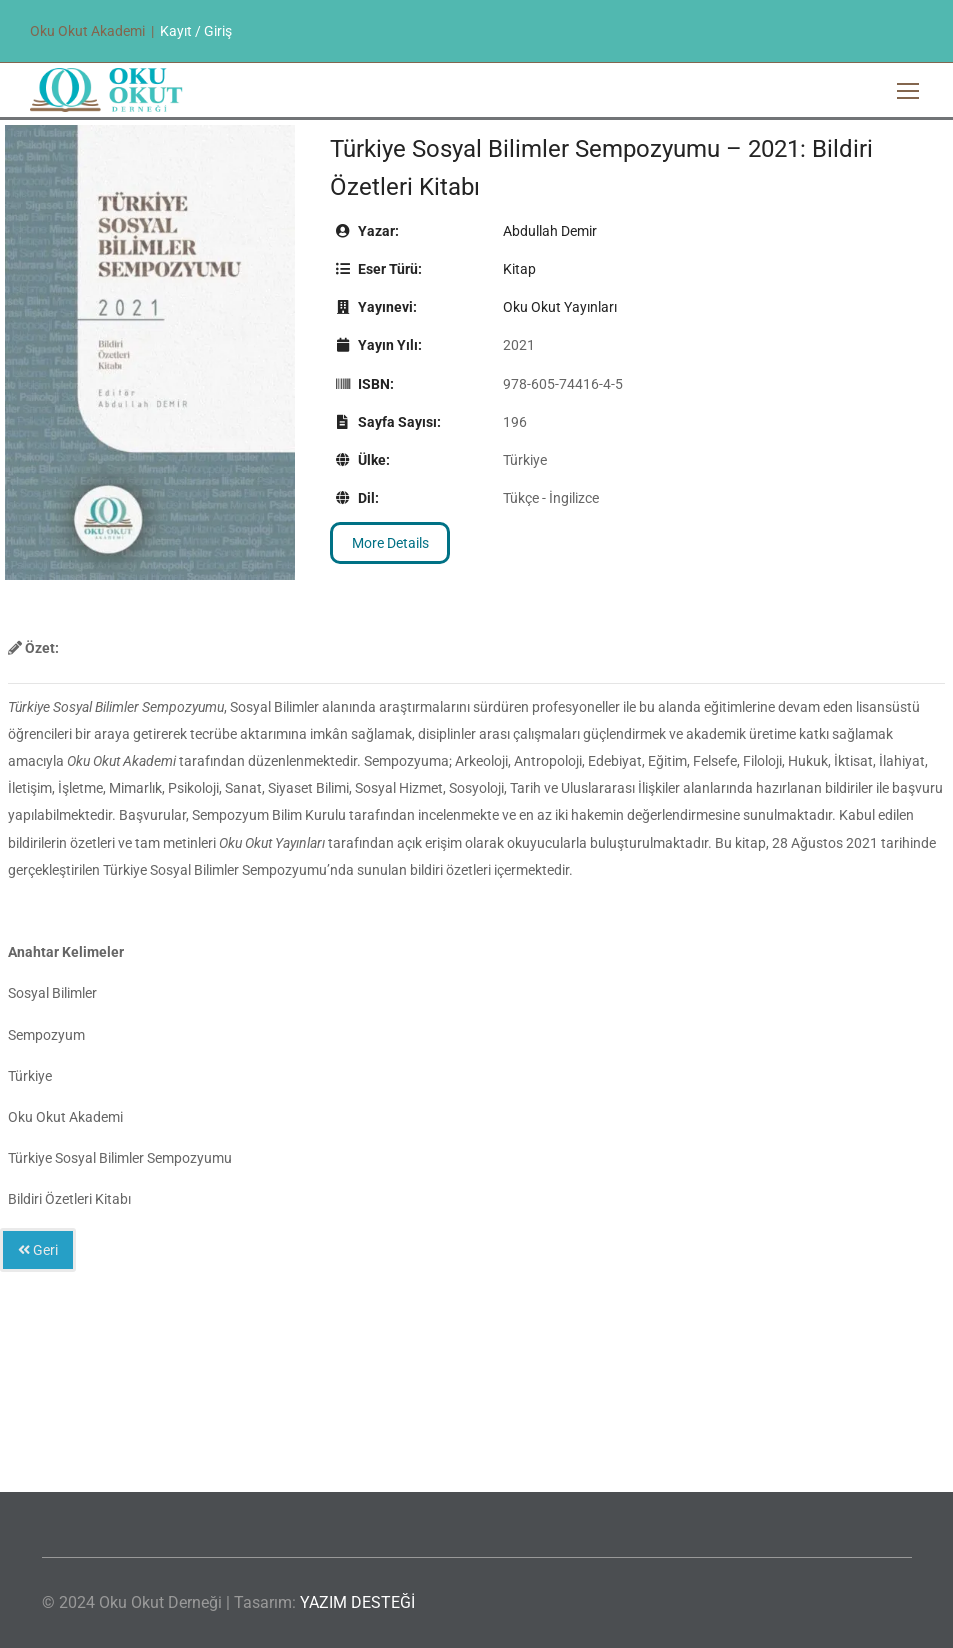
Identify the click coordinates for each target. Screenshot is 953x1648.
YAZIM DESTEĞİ (357, 1602)
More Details (390, 543)
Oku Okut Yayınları (560, 307)
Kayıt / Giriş (196, 31)
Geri (38, 1250)
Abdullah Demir (550, 231)
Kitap (519, 269)
